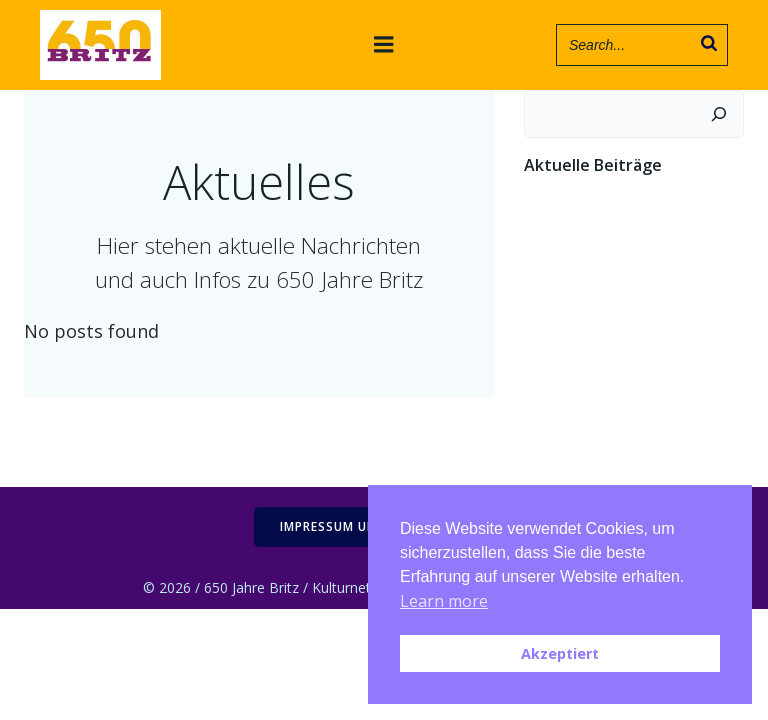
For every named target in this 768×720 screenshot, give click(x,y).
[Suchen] (719, 114)
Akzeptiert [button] (560, 653)
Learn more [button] (444, 601)
